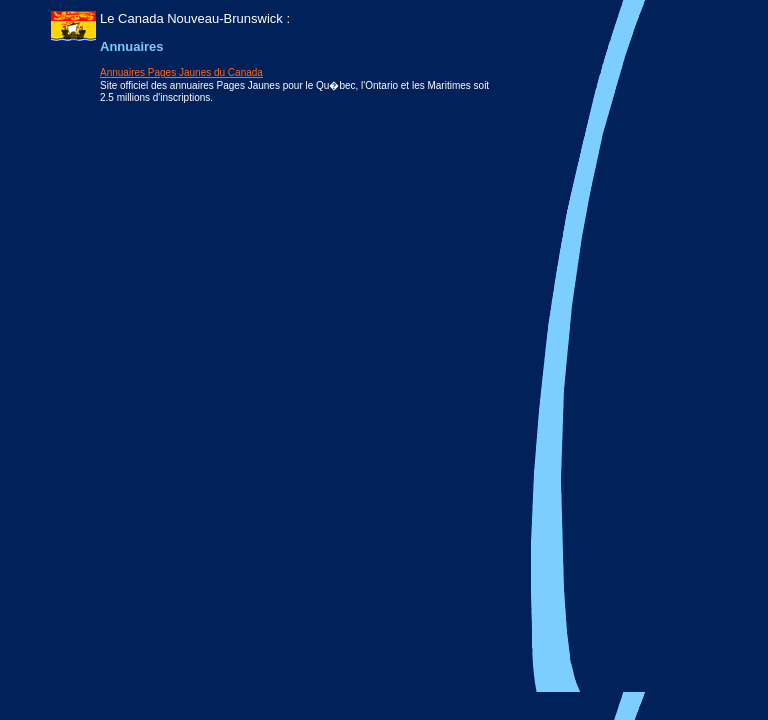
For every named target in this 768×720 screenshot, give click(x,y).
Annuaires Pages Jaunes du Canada (181, 72)
